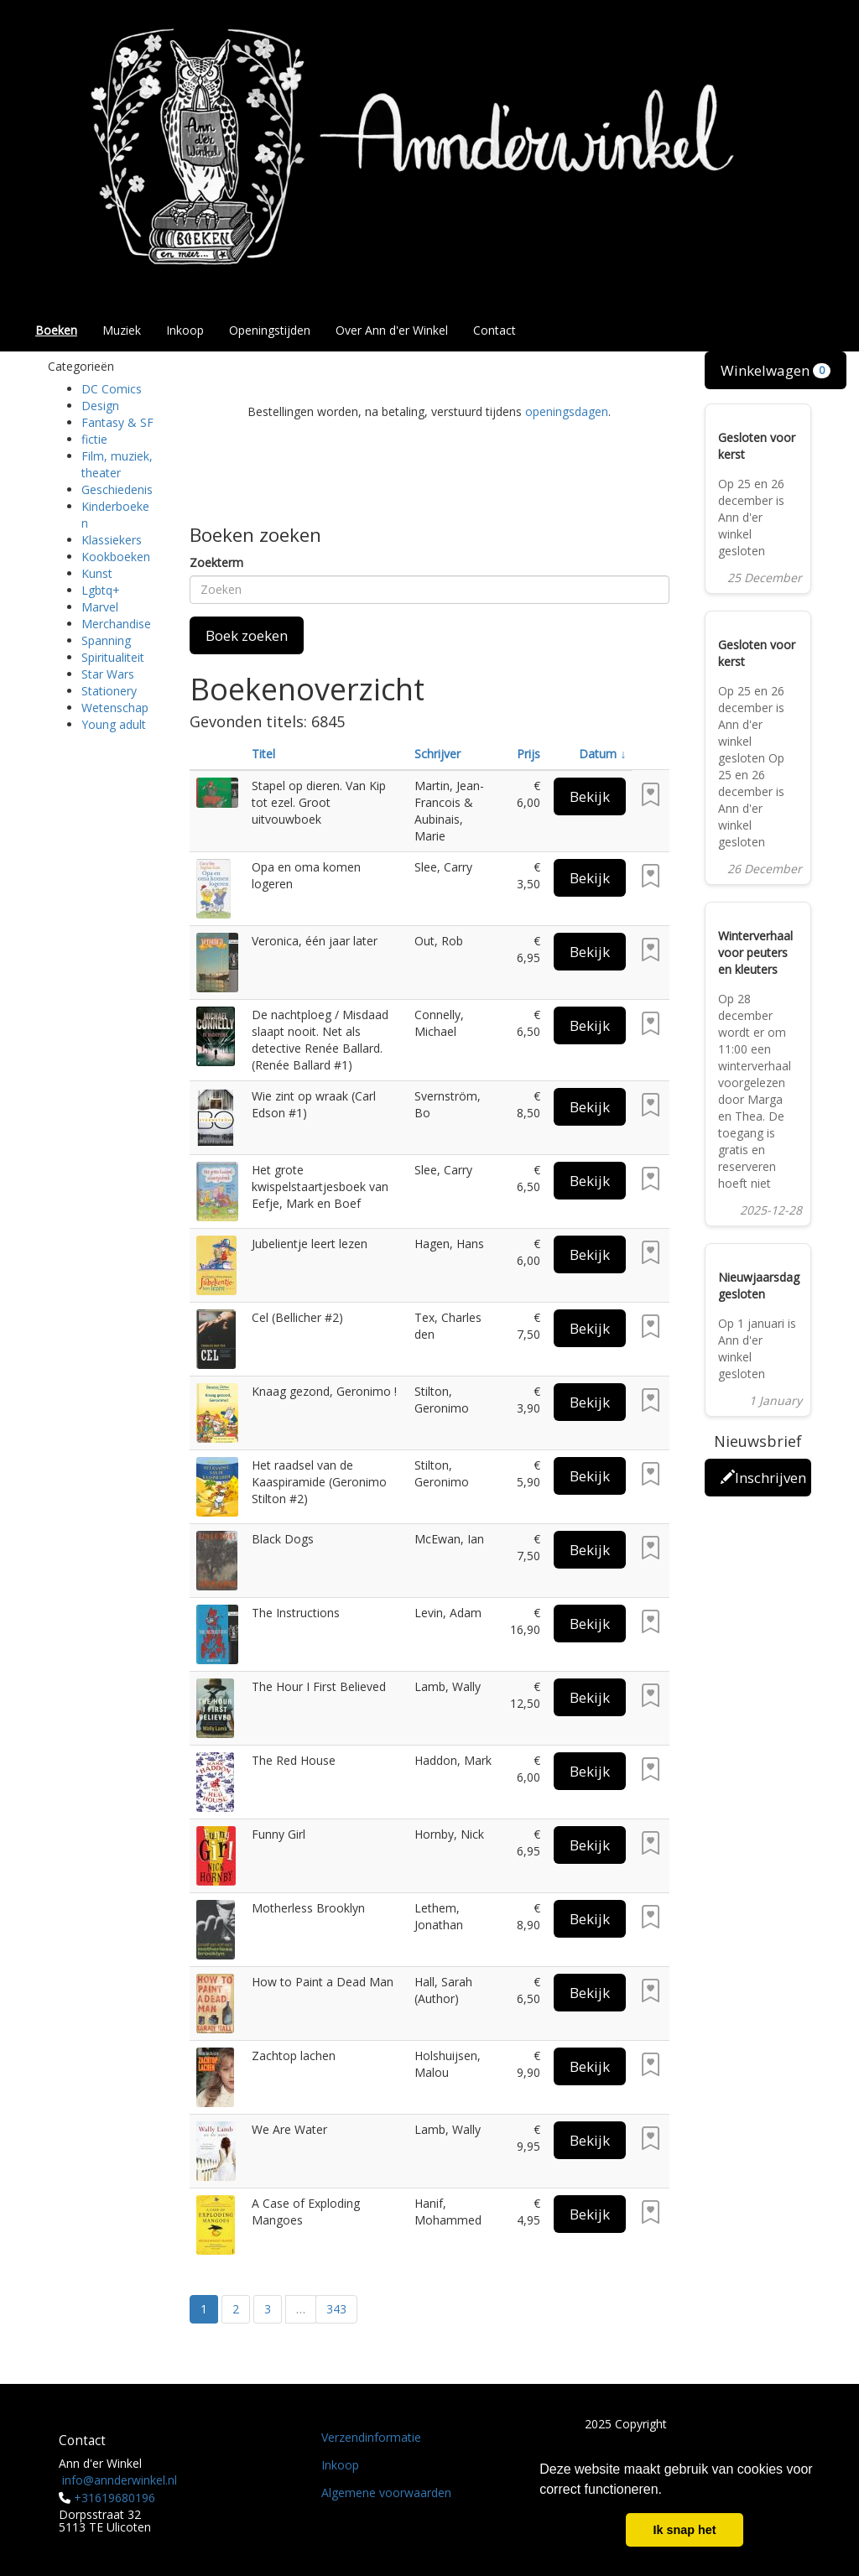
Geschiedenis (117, 489)
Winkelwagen (775, 370)
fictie (94, 439)
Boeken (56, 330)
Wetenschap (114, 708)
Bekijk (590, 796)
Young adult (113, 724)
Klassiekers (111, 540)
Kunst (96, 573)
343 (336, 2309)
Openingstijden (269, 330)
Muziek (121, 330)
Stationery (109, 691)
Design (100, 406)
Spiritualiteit (112, 657)
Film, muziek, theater (117, 464)
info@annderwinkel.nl (119, 2480)
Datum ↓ (602, 754)
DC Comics (111, 389)
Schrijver (437, 754)
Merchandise (116, 624)
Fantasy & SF (117, 422)
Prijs (528, 754)
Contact (494, 330)
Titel (263, 754)
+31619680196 (114, 2498)
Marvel (99, 607)
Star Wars (107, 674)
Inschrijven (763, 1477)
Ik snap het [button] (684, 2530)
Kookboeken (115, 557)
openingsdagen (566, 411)
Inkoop (185, 330)
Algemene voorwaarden (386, 2493)
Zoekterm (216, 562)
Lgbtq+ (100, 590)
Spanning (106, 640)
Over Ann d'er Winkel (392, 330)
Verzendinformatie (371, 2437)
